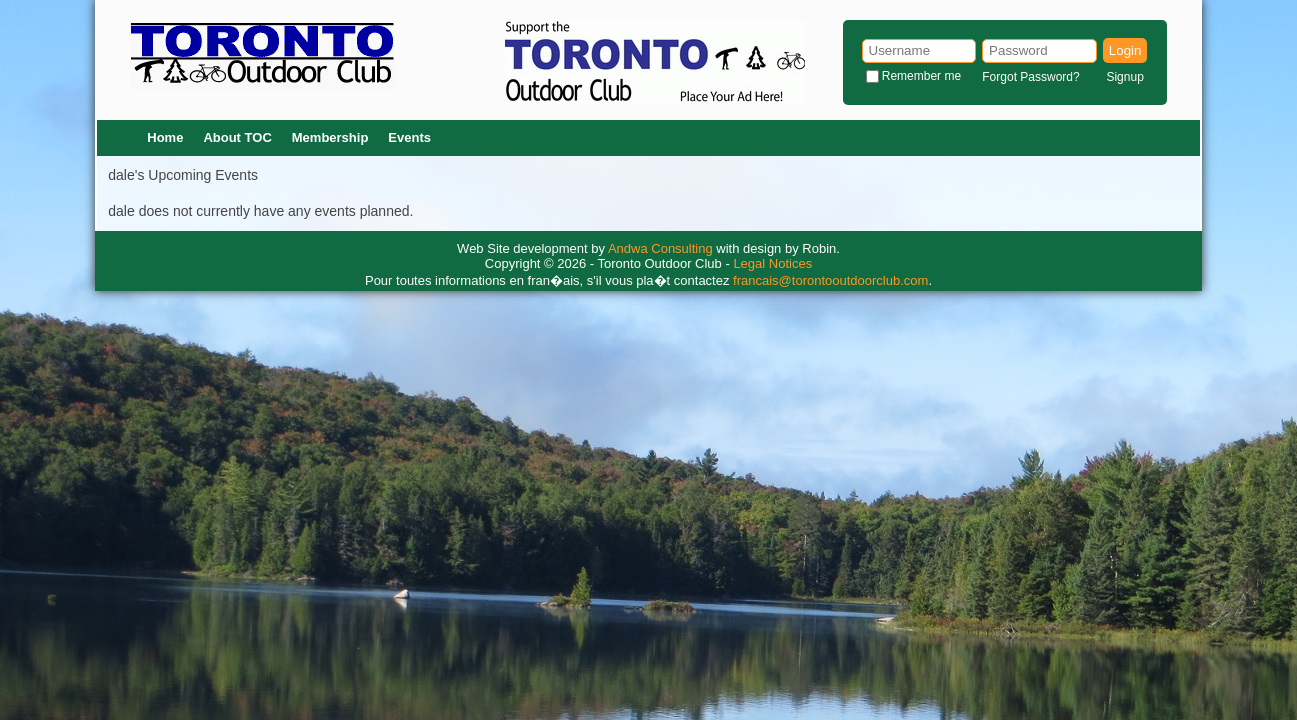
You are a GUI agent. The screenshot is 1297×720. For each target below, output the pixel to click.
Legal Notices (772, 263)
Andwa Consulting (660, 248)
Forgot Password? (1030, 77)
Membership (330, 137)
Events (409, 137)
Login (1125, 50)
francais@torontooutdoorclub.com (830, 280)
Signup (1124, 77)
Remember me (921, 76)
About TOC (237, 137)
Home (165, 137)
